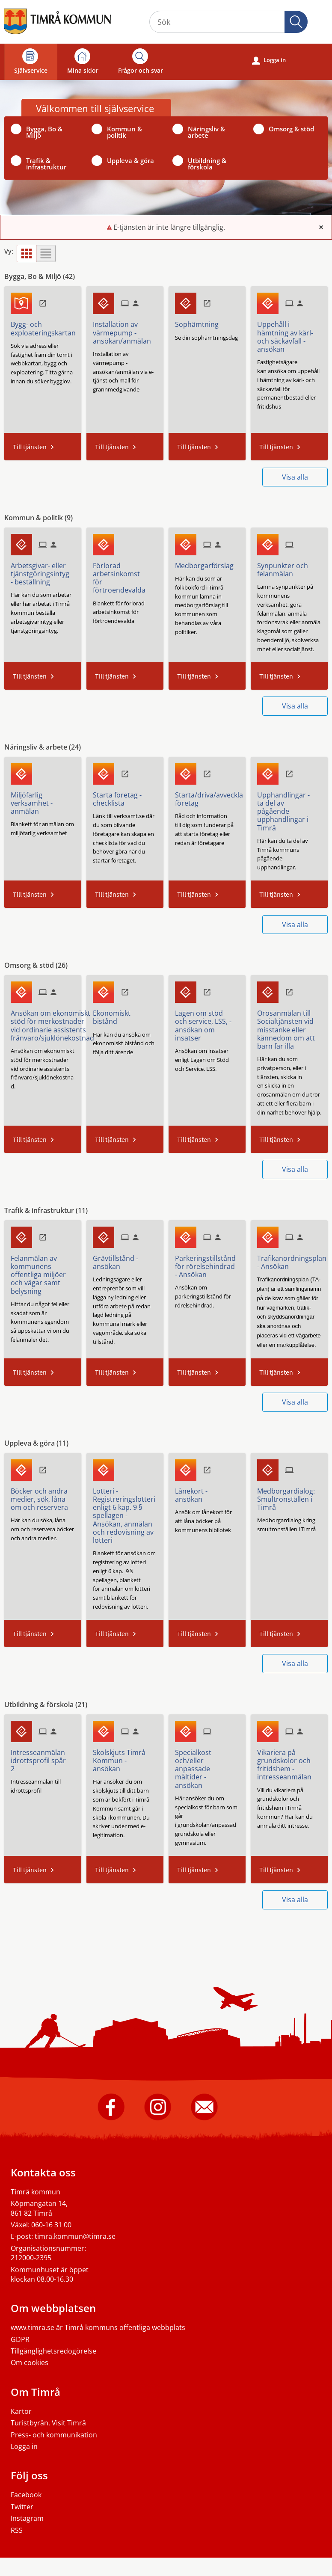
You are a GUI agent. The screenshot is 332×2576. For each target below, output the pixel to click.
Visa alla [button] (295, 477)
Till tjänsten (30, 446)
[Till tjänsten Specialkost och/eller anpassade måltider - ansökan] (207, 1766)
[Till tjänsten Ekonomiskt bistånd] (125, 1014)
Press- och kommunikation (54, 2435)
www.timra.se (32, 2327)
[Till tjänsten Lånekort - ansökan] (207, 1492)
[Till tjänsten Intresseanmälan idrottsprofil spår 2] (43, 1757)
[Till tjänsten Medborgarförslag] (207, 562)
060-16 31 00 (51, 2224)
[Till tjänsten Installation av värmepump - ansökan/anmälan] (125, 329)
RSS (17, 2530)
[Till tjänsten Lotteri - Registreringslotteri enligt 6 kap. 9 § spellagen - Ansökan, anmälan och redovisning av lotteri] (127, 1512)
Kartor (21, 2411)
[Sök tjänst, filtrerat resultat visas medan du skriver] (228, 22)
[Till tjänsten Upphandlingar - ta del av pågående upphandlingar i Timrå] (289, 808)
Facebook (26, 2494)
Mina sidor (82, 61)
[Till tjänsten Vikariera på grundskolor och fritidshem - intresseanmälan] (289, 1762)
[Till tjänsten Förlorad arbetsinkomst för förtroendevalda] (125, 575)
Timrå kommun (35, 2192)
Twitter (22, 2506)
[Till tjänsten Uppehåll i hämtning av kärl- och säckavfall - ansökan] (289, 333)
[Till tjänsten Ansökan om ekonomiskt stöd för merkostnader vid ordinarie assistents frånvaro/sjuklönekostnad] (56, 1022)
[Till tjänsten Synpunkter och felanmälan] (289, 566)
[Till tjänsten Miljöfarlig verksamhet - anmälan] (43, 800)
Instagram (27, 2518)
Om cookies (29, 2362)
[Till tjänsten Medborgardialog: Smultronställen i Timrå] (289, 1496)
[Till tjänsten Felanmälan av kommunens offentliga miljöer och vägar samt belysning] (43, 1271)
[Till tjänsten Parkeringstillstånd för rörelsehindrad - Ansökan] (208, 1263)
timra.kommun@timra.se (75, 2236)
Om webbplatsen (53, 2308)
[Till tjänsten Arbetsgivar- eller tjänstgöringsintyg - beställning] (43, 571)
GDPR (20, 2339)
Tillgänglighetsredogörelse (53, 2351)
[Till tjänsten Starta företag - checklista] (125, 796)
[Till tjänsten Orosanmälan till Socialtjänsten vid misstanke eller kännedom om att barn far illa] (289, 1026)
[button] (296, 22)
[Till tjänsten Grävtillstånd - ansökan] (125, 1259)
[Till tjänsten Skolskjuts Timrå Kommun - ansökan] (125, 1757)
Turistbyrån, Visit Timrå (48, 2423)
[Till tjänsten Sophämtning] (200, 321)
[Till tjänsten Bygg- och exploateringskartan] (46, 325)
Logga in (269, 60)
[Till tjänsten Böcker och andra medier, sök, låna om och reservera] (43, 1496)
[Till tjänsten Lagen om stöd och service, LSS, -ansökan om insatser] (207, 1022)
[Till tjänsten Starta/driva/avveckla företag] (212, 796)
